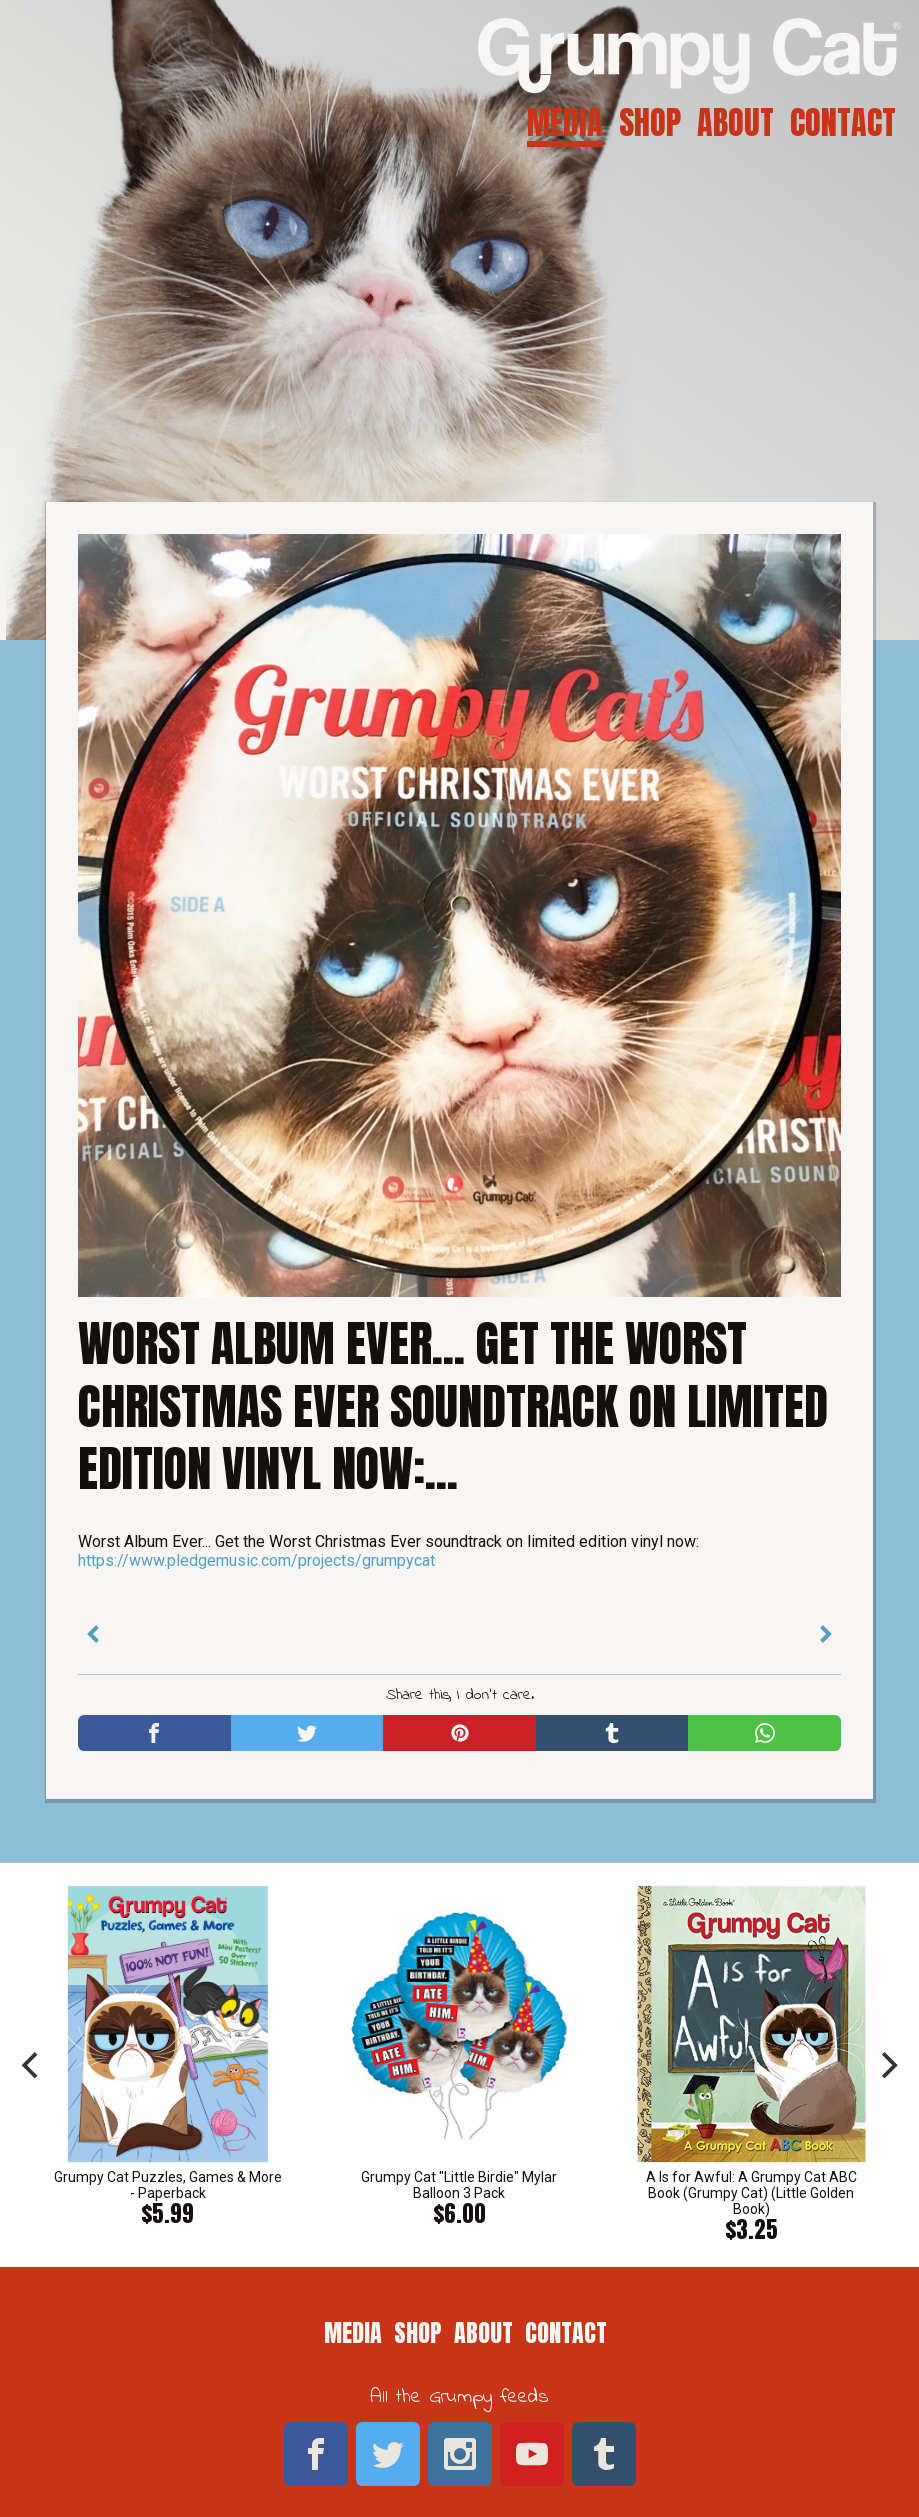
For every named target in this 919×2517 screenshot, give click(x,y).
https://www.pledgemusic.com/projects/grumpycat (256, 1560)
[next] (887, 2065)
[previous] (32, 2065)
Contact (843, 122)
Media (565, 122)
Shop (650, 122)
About (735, 122)
